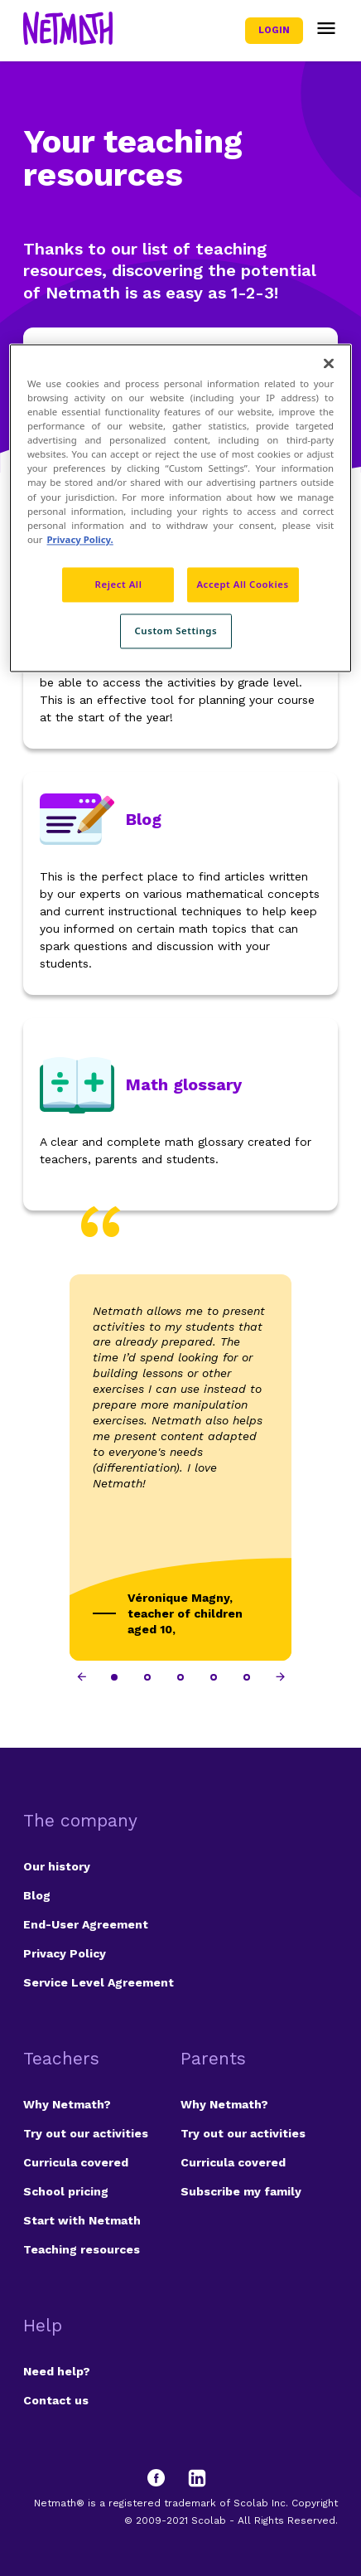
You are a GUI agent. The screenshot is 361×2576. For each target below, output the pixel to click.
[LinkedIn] (197, 2478)
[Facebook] (163, 2478)
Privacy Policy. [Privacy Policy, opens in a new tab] (80, 539)
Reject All (118, 584)
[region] (180, 507)
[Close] (328, 363)
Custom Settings (176, 630)
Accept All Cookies (242, 584)
